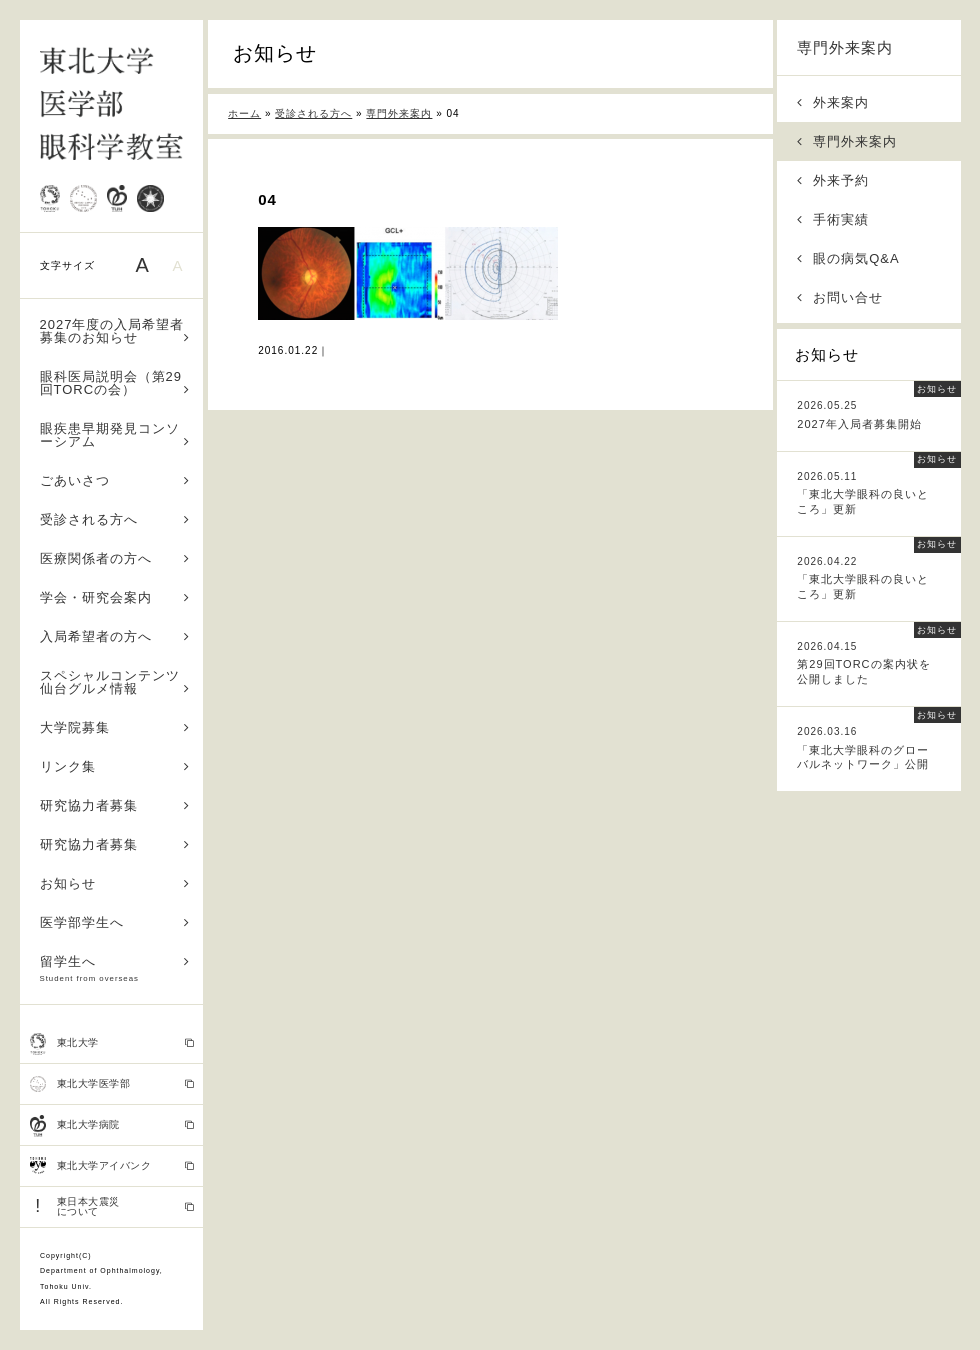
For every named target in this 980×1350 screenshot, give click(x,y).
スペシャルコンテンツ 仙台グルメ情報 (117, 682)
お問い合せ (840, 297)
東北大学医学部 (112, 1084)
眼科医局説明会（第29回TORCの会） (115, 383)
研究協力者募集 (115, 805)
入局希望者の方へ (115, 636)
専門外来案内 (845, 47)
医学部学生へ (115, 922)
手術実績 (833, 219)
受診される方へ (115, 519)
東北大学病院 (112, 1126)
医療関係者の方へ (115, 558)
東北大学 (112, 1044)
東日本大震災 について (112, 1206)
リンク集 (115, 766)
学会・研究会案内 (115, 597)
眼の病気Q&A (848, 258)
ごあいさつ (115, 480)
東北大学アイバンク (112, 1166)
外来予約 (833, 180)
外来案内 (833, 102)
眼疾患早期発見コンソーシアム (115, 435)
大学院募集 (115, 727)
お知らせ (115, 883)
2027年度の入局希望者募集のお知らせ (115, 331)
